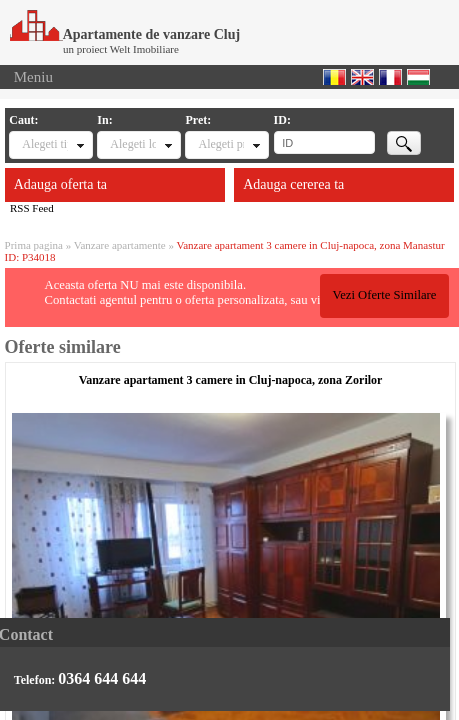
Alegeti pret (221, 144)
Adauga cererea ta (293, 184)
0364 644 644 (102, 678)
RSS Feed (32, 208)
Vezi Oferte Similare (384, 295)
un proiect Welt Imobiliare (121, 49)
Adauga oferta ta (60, 184)
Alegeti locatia (133, 144)
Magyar (418, 77)
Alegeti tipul (45, 144)
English (362, 77)
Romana (334, 77)
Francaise (390, 77)
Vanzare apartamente (120, 245)
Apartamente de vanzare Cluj (125, 34)
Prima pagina (34, 245)
